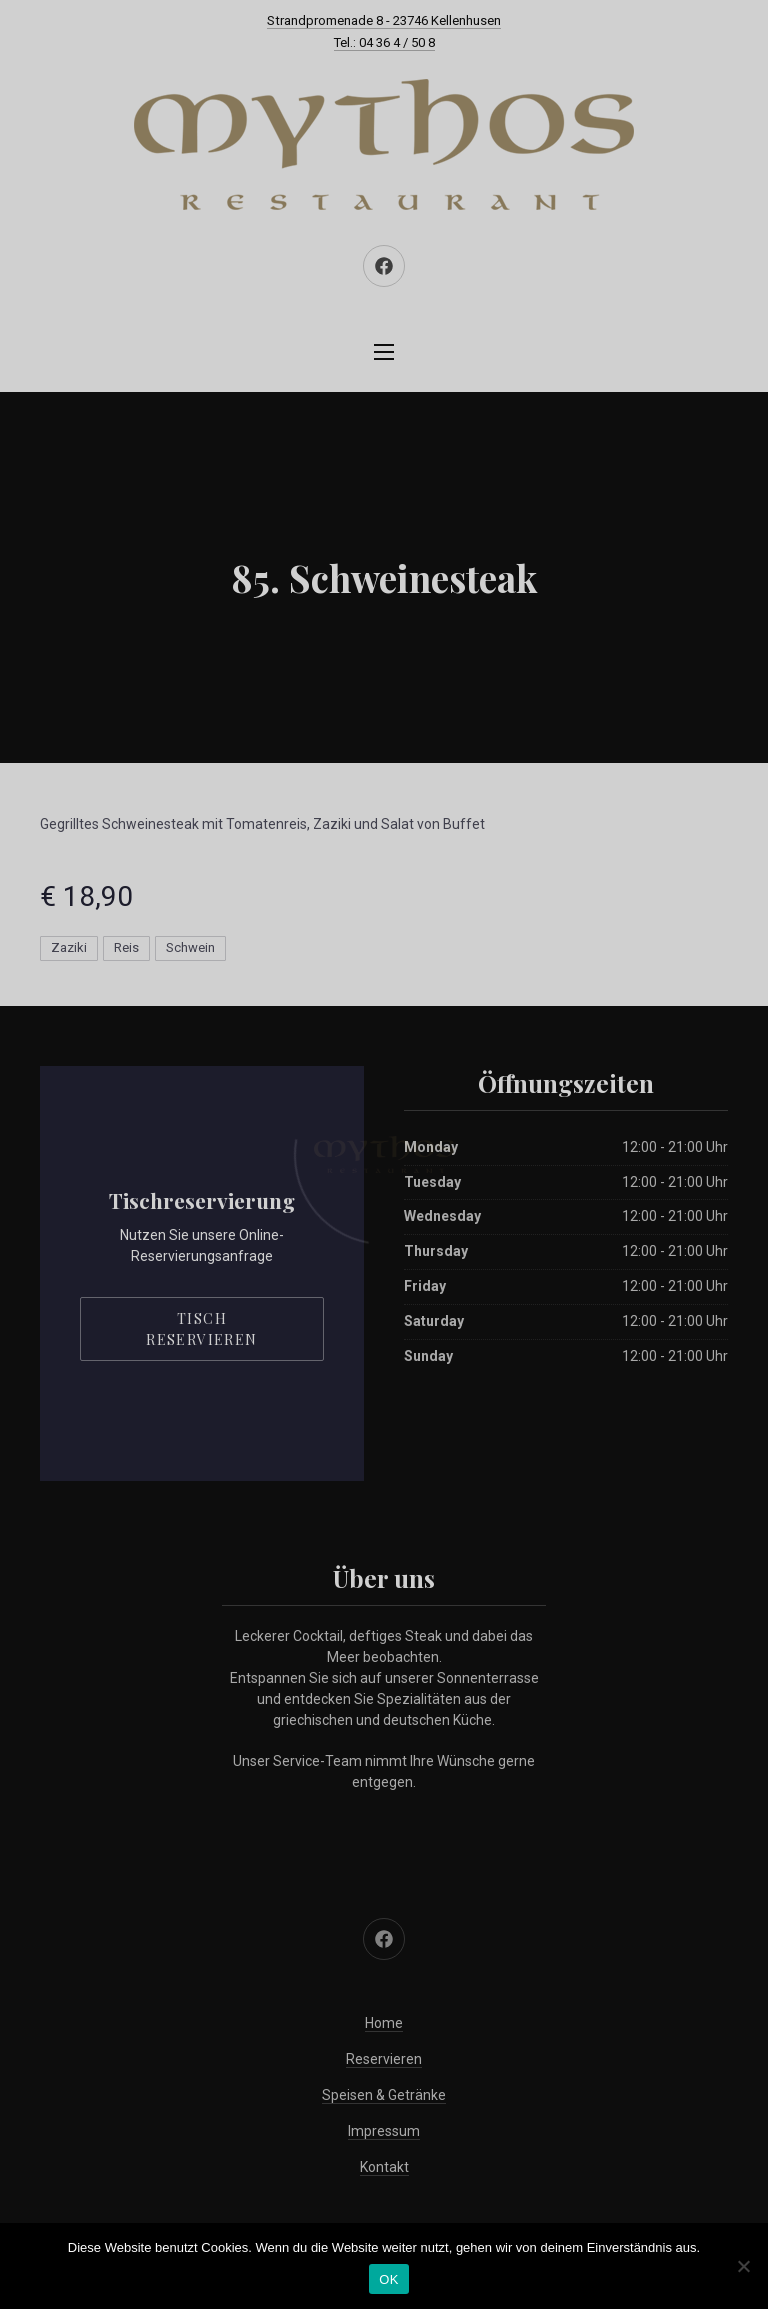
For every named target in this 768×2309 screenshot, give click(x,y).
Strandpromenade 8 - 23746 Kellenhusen (384, 20)
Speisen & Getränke (384, 2095)
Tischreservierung (202, 1200)
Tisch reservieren (201, 1329)
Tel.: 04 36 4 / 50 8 (384, 42)
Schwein (190, 947)
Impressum (384, 2131)
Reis (126, 947)
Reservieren (384, 2059)
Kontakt (384, 2167)
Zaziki (69, 947)
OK (388, 2279)
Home (384, 2023)
